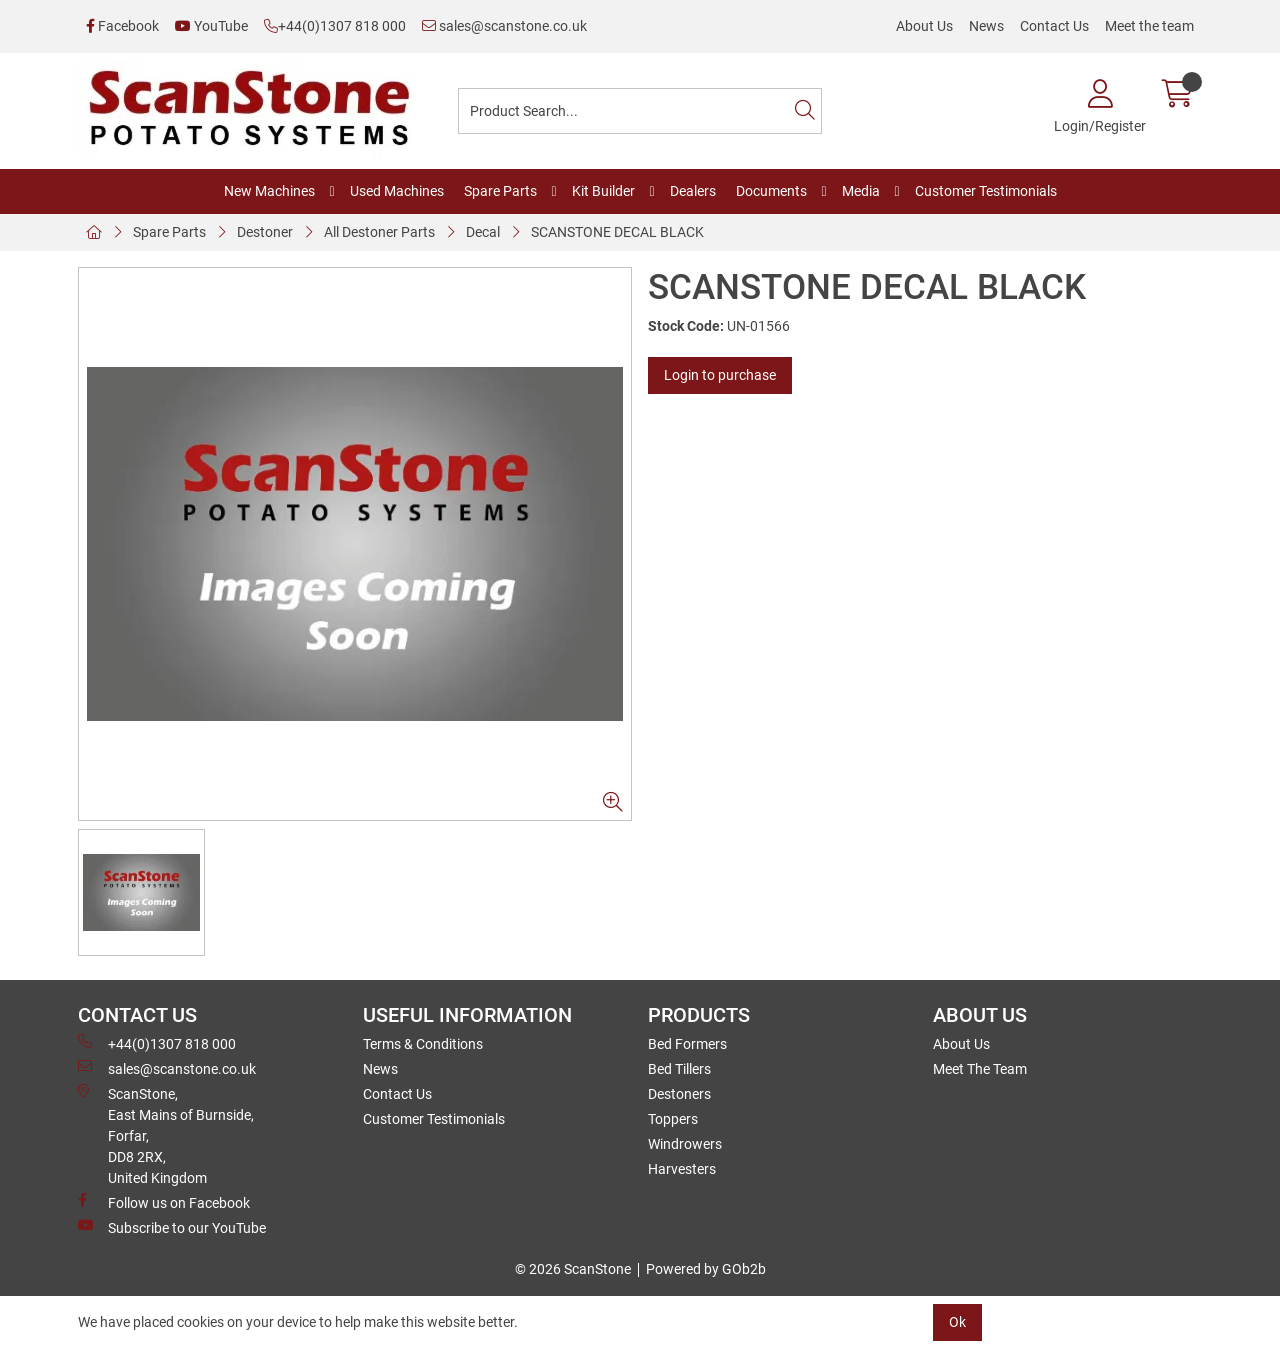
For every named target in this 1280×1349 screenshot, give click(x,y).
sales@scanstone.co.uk (504, 26)
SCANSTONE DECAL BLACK (617, 232)
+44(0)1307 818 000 (335, 26)
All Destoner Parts (379, 232)
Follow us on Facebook (164, 1202)
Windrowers (685, 1144)
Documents (771, 191)
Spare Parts (500, 191)
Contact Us (1054, 26)
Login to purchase (720, 375)
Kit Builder (603, 191)
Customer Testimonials (986, 191)
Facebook (122, 26)
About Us (924, 26)
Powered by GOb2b (706, 1269)
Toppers (673, 1119)
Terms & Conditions (423, 1044)
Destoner (265, 232)
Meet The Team (980, 1069)
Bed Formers (687, 1044)
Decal (483, 232)
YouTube (211, 26)
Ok (957, 1322)
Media (861, 191)
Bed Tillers (679, 1069)
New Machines (269, 191)
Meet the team (1149, 26)
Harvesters (682, 1169)
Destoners (679, 1094)
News (986, 26)
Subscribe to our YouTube (172, 1227)
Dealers (693, 191)
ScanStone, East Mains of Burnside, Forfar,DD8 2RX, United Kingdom (166, 1135)
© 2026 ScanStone (573, 1269)
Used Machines (397, 191)
